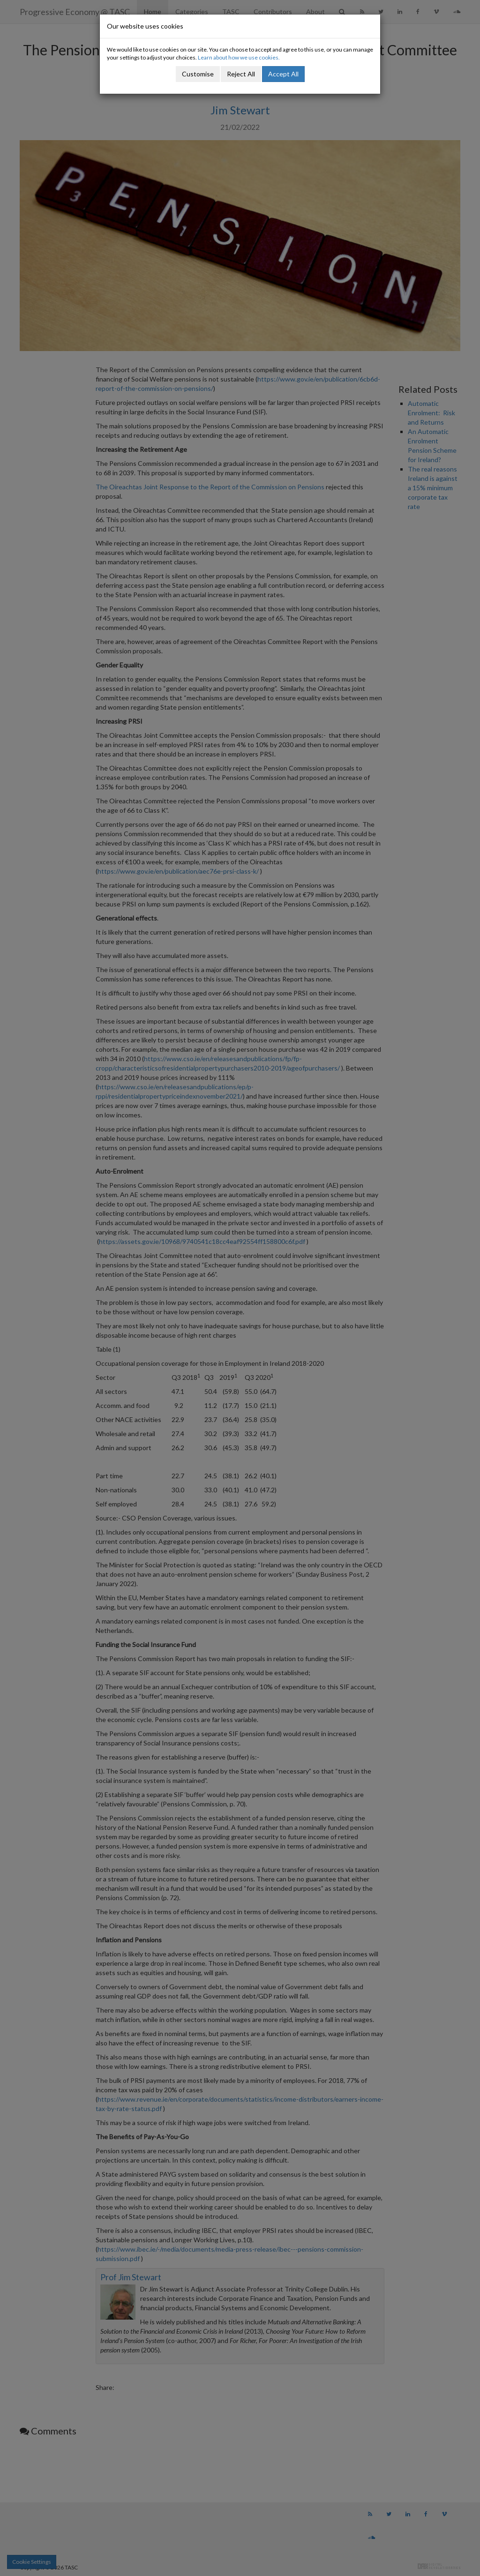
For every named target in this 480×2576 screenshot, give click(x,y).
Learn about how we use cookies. (239, 57)
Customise (198, 74)
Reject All (241, 74)
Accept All (283, 74)
